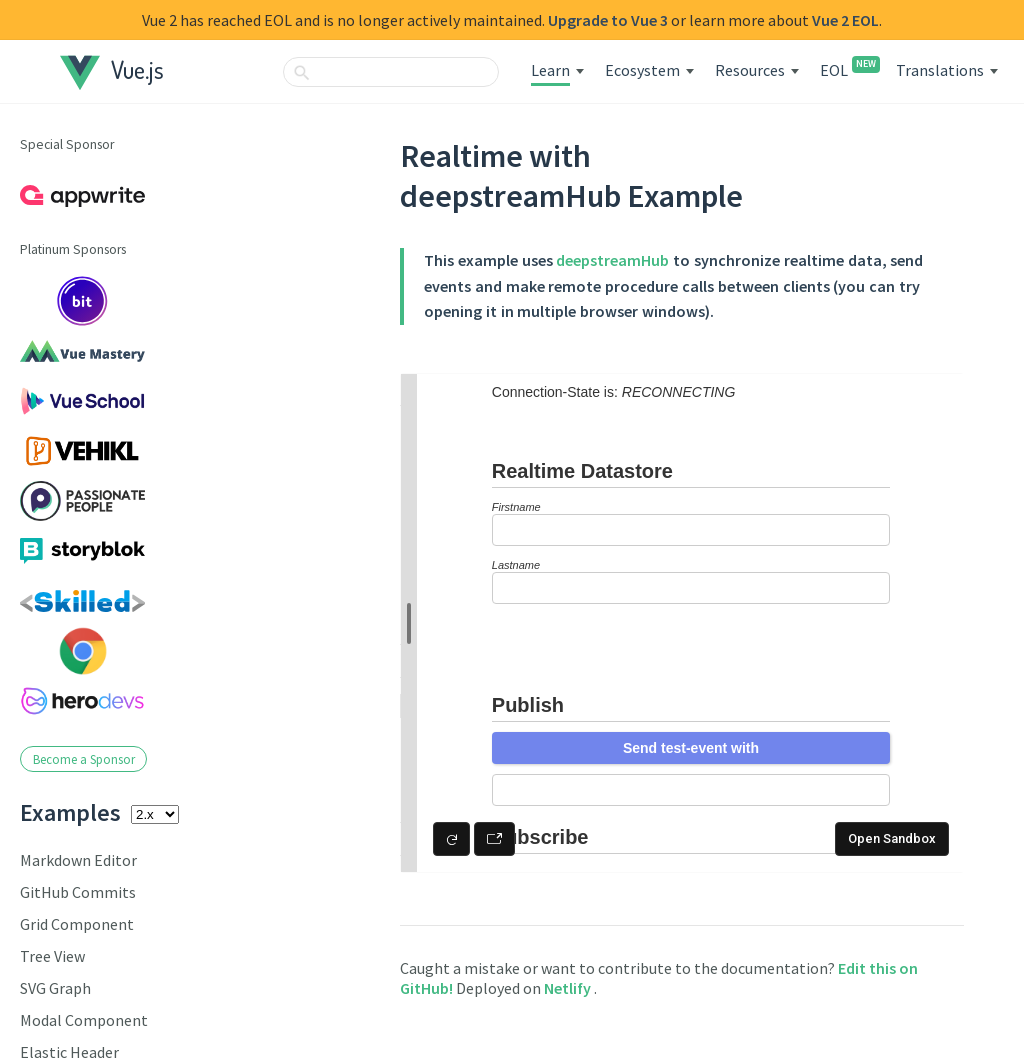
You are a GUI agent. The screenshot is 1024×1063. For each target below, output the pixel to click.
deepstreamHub (612, 260)
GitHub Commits (78, 892)
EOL (847, 70)
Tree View (52, 956)
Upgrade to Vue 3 (608, 20)
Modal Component (84, 1020)
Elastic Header (69, 1052)
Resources (750, 70)
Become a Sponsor (84, 759)
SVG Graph (55, 988)
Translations (940, 70)
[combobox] (391, 72)
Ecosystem (642, 70)
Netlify (569, 988)
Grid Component (77, 924)
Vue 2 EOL (845, 20)
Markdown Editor (78, 860)
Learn (550, 70)
